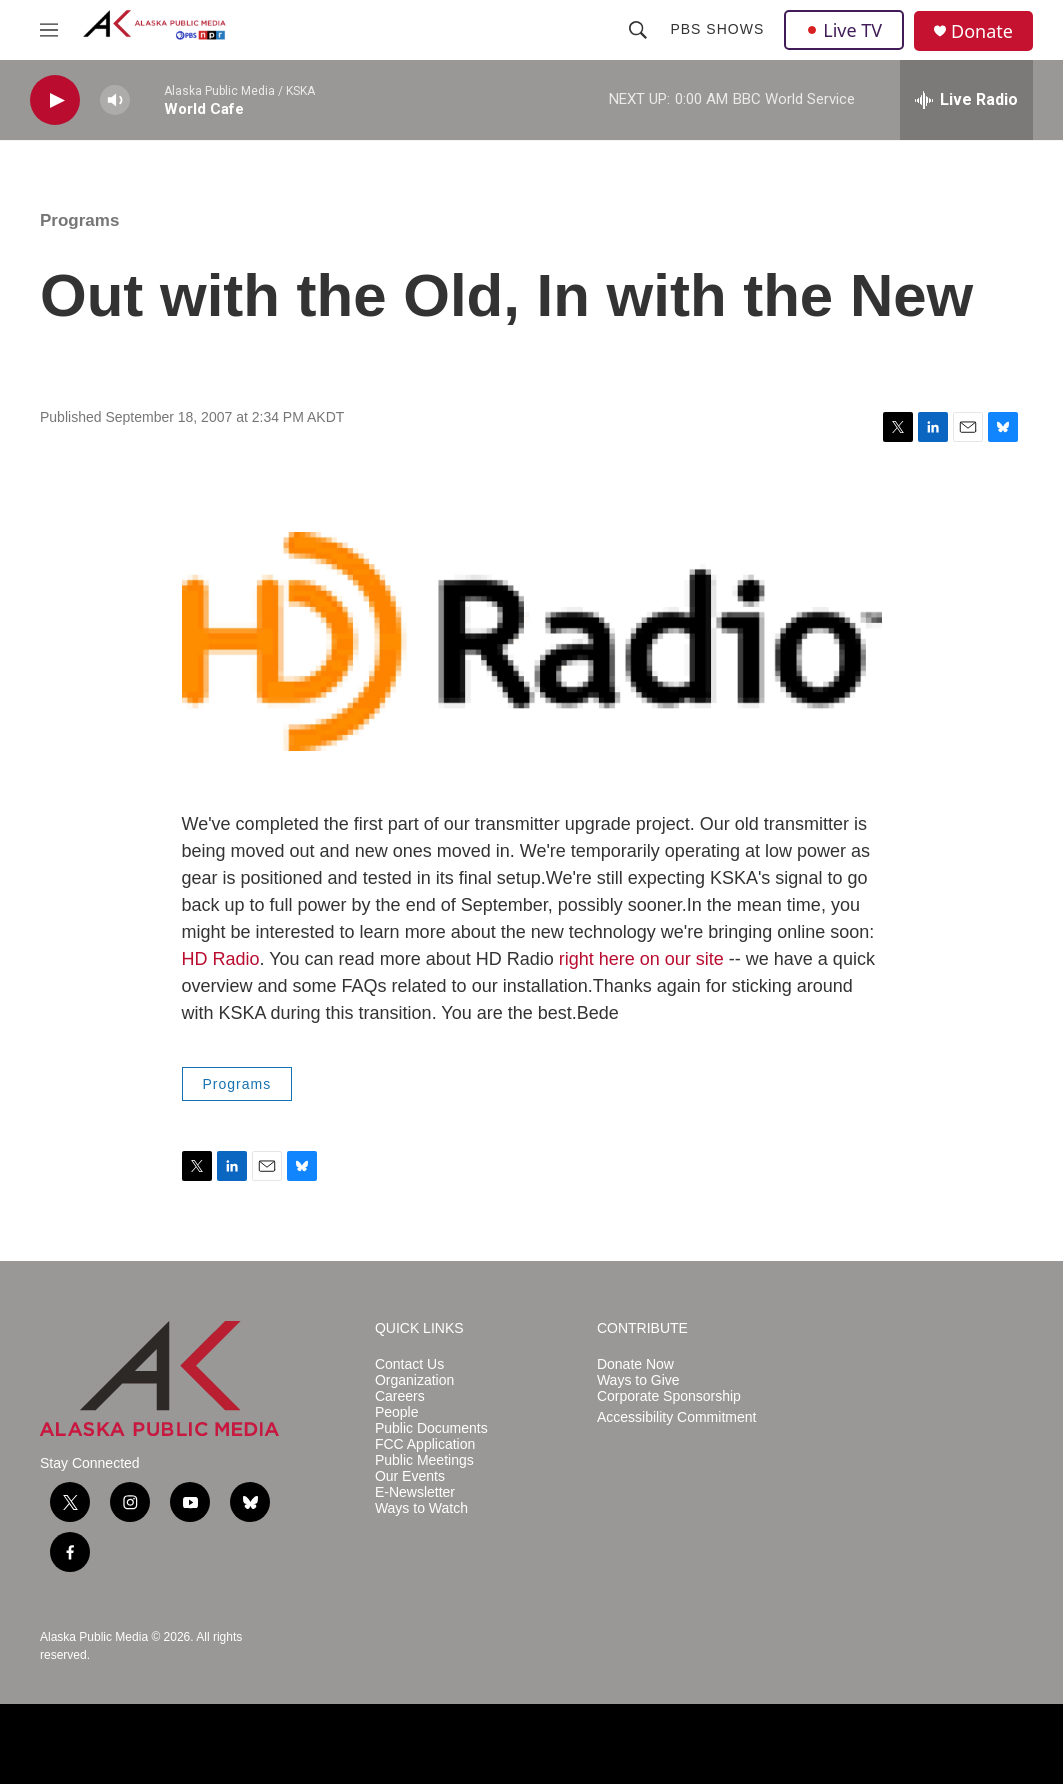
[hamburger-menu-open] (49, 30)
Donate (982, 31)
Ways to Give (638, 1380)
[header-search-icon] (638, 30)
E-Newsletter (415, 1492)
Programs (79, 220)
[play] (55, 100)
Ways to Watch (421, 1508)
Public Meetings (424, 1460)
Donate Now (635, 1364)
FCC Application (425, 1444)
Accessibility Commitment (676, 1417)
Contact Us (409, 1364)
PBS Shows (717, 29)
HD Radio (221, 959)
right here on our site (641, 959)
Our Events (410, 1476)
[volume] (115, 100)
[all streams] (966, 100)
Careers (400, 1396)
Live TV (844, 30)
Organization (414, 1380)
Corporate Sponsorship (669, 1396)
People (397, 1412)
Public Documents (431, 1428)
